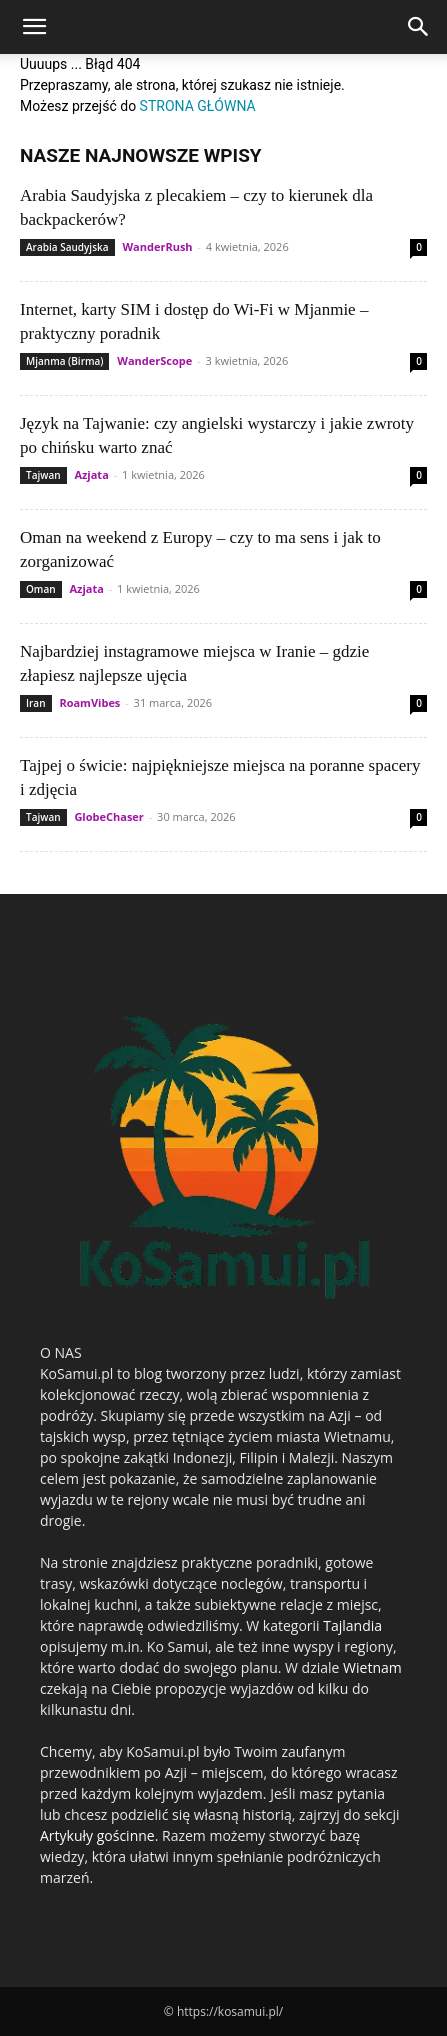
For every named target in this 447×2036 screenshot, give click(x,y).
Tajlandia (352, 1625)
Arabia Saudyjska (67, 247)
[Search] (419, 27)
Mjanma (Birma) (64, 361)
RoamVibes (89, 702)
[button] (34, 27)
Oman (41, 589)
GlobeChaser (108, 816)
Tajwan (43, 475)
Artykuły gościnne (97, 1835)
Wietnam (372, 1667)
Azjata (91, 474)
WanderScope (154, 360)
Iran (36, 703)
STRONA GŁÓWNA (198, 106)
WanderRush (157, 246)
